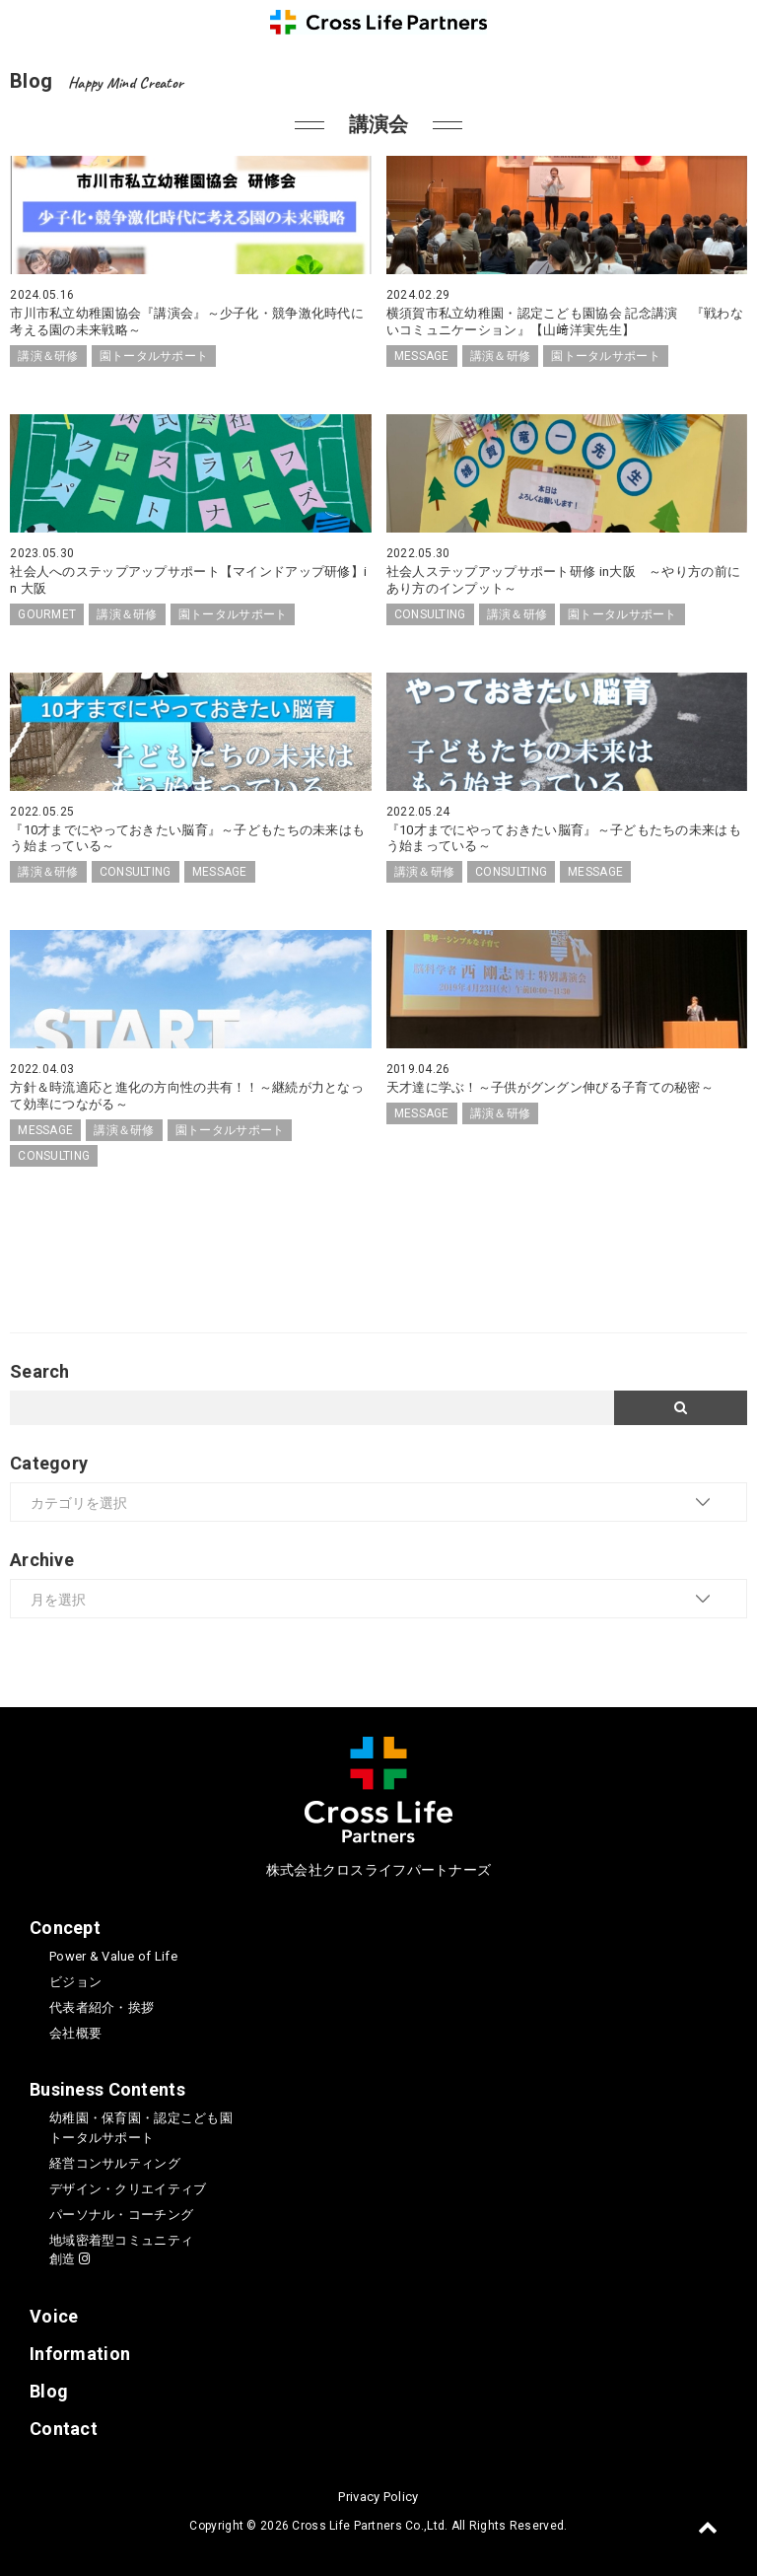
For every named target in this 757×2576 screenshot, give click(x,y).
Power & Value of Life (113, 1956)
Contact (64, 2428)
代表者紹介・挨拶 (101, 2007)
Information (80, 2353)
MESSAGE (421, 356)
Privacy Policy (378, 2496)
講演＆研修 (48, 356)
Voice (54, 2316)
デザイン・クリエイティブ (127, 2189)
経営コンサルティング (114, 2163)
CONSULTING (430, 614)
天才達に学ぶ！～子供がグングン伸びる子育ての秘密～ (550, 1087)
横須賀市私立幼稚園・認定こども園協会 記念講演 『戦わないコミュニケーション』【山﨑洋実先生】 (564, 321)
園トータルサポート (154, 356)
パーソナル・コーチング (121, 2214)
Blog (49, 2391)
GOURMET (47, 614)
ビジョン (75, 1981)
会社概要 (75, 2033)
